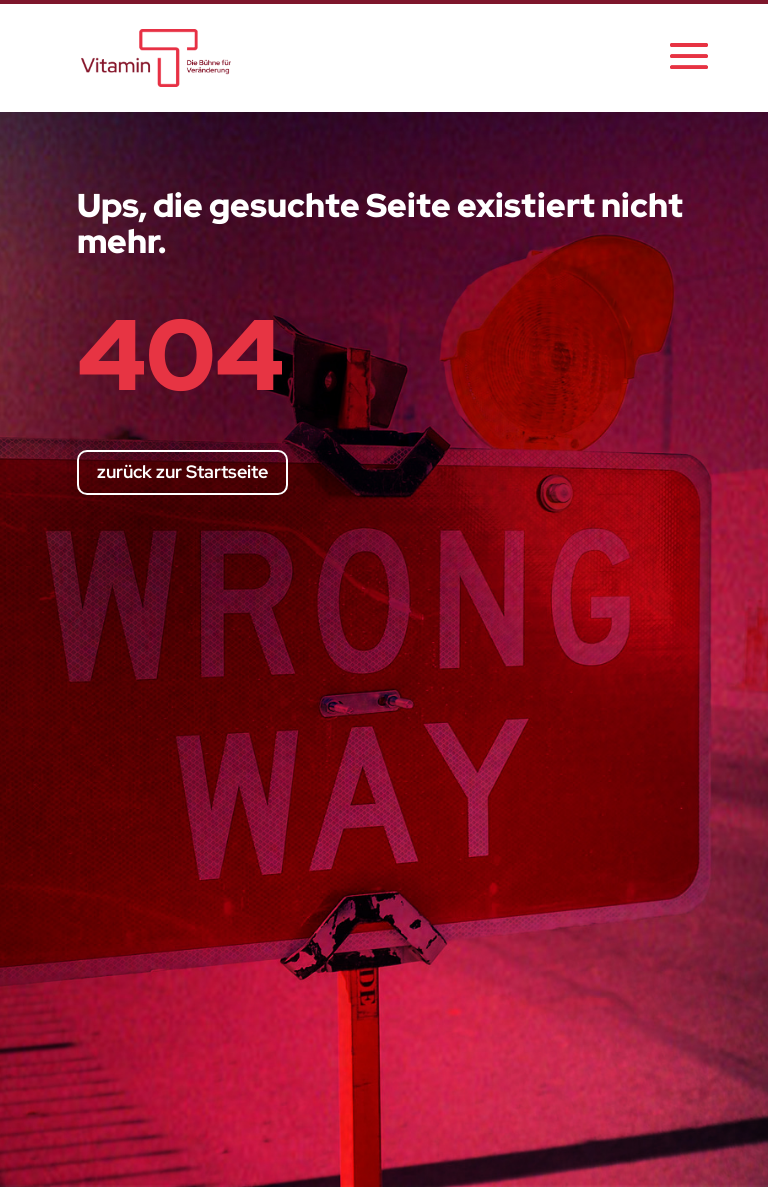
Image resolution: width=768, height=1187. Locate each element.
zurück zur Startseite (182, 471)
